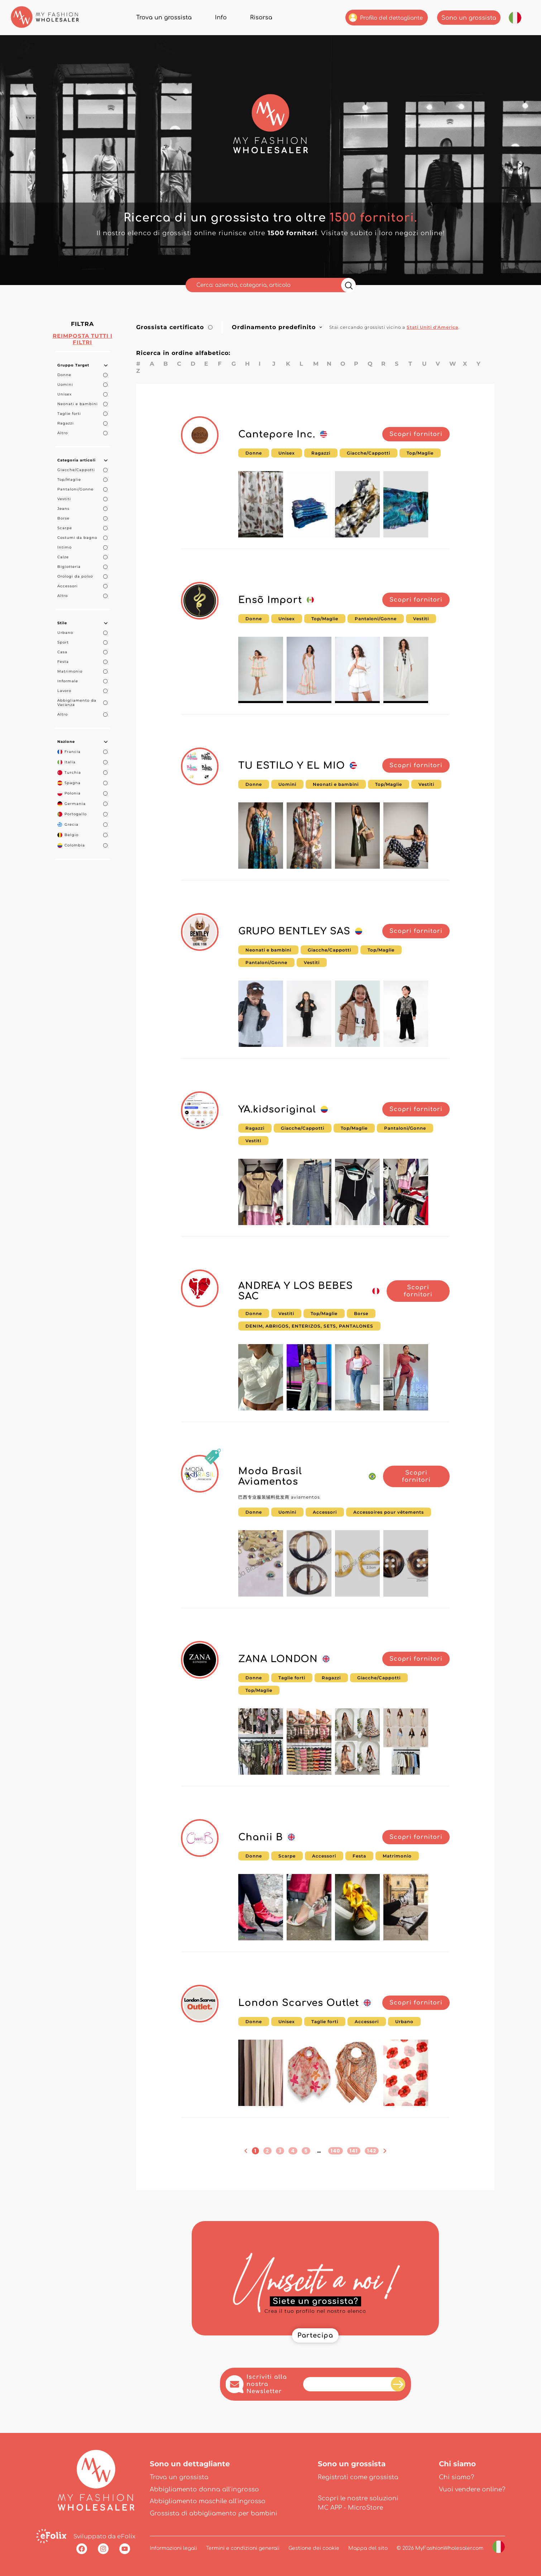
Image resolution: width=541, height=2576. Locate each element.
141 (354, 2150)
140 (335, 2150)
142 (372, 2150)
